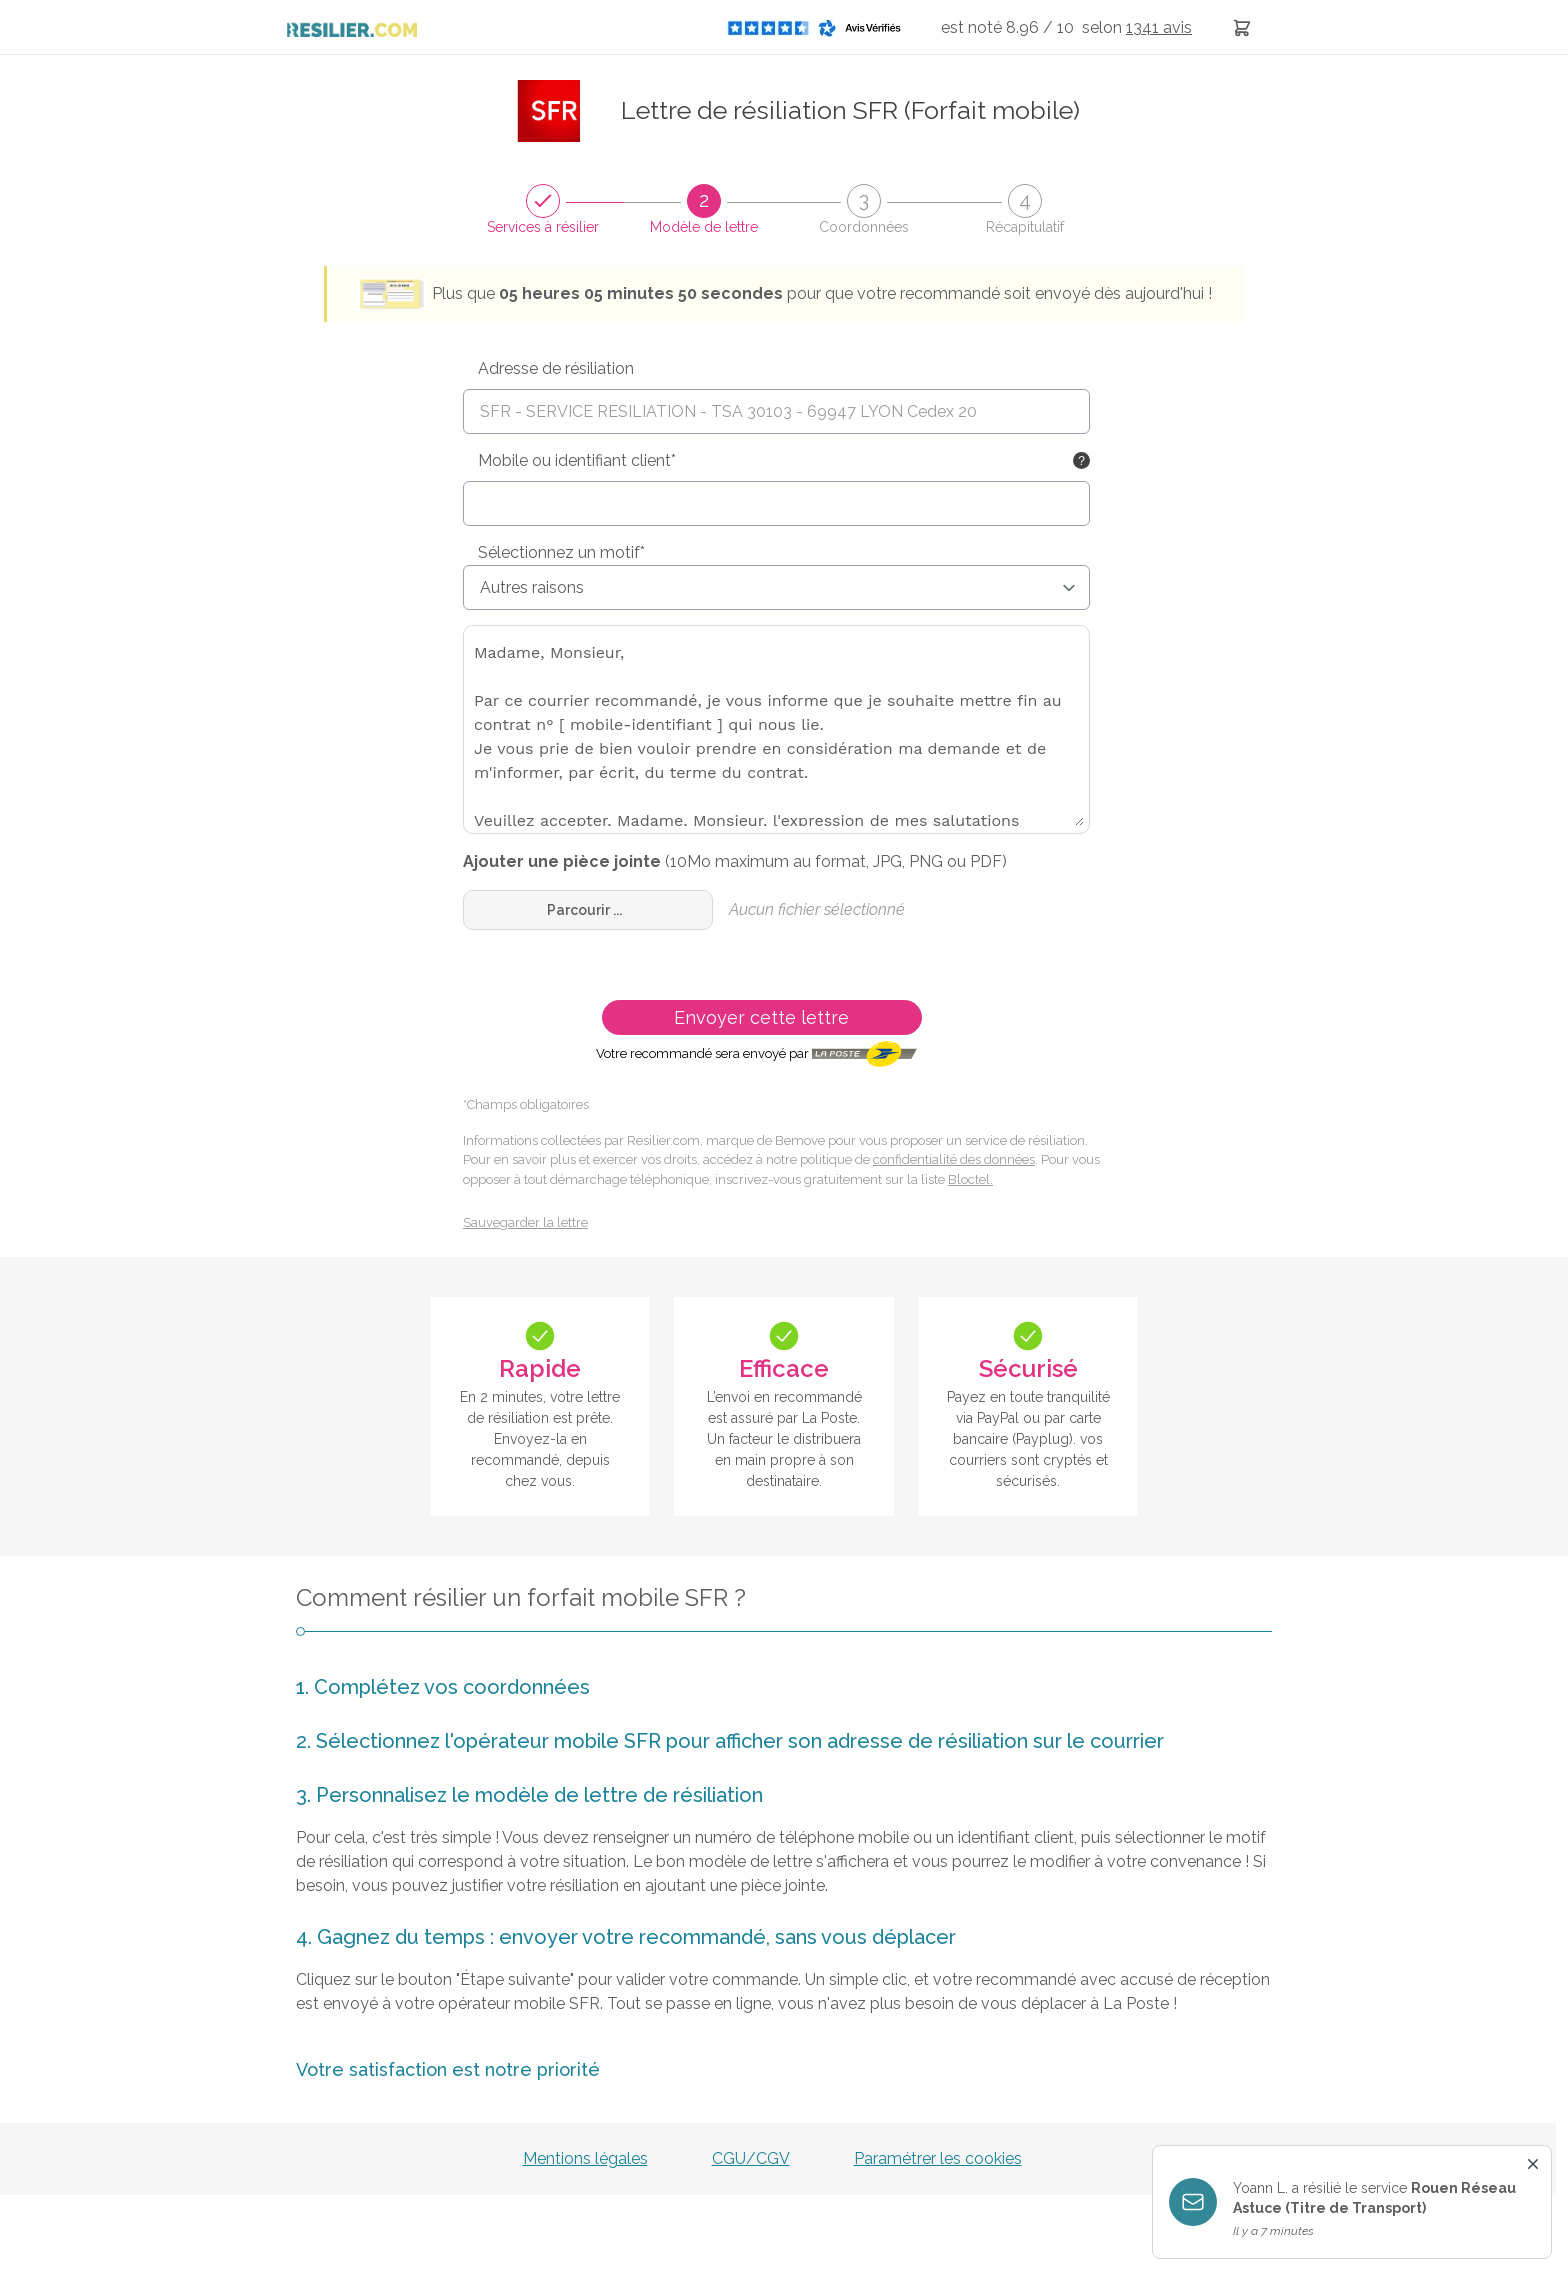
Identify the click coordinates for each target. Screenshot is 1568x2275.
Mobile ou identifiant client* (577, 460)
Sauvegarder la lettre (525, 1222)
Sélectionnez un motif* (561, 552)
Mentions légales (585, 2158)
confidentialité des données (954, 1159)
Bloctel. (970, 1179)
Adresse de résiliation (556, 368)
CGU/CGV (751, 2158)
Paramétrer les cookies (938, 2158)
